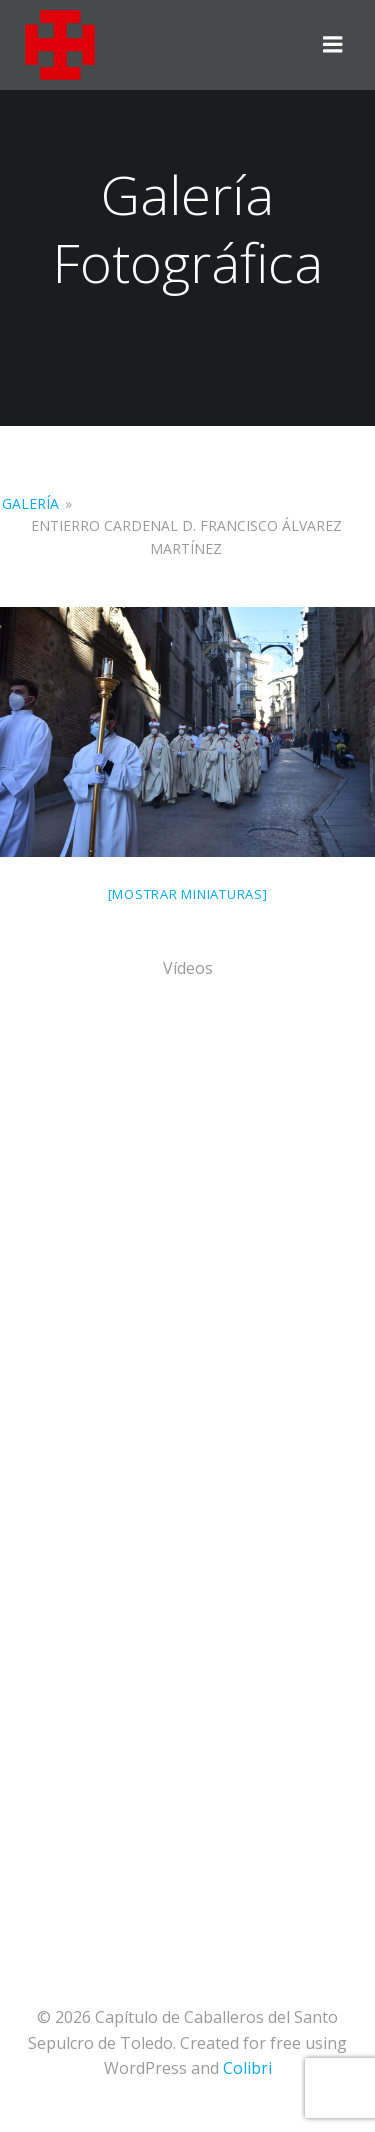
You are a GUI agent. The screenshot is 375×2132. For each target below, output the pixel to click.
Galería (30, 503)
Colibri (247, 2068)
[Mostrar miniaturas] (188, 894)
